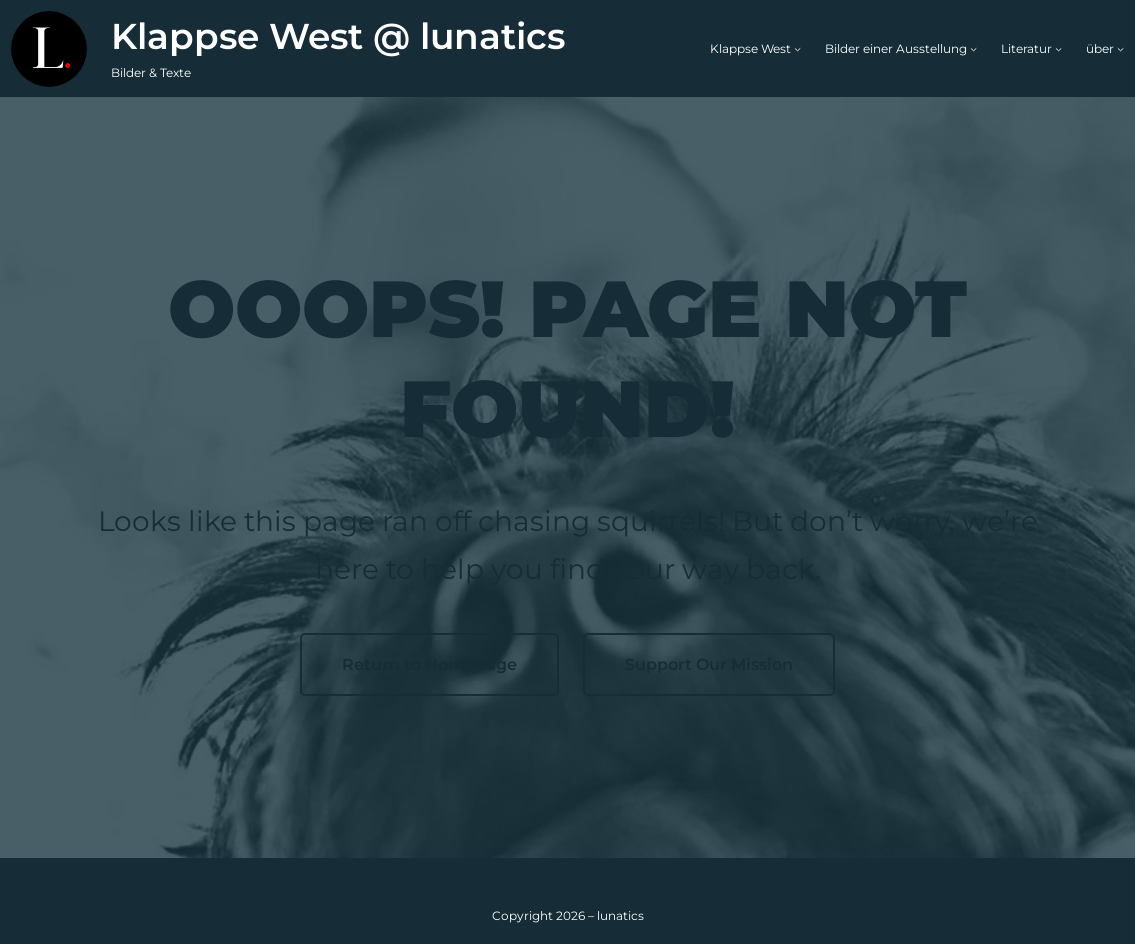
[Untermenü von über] (1120, 48)
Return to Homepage (429, 664)
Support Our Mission (709, 664)
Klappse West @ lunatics (338, 36)
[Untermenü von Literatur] (1058, 48)
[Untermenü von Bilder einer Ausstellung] (973, 48)
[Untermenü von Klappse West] (797, 48)
